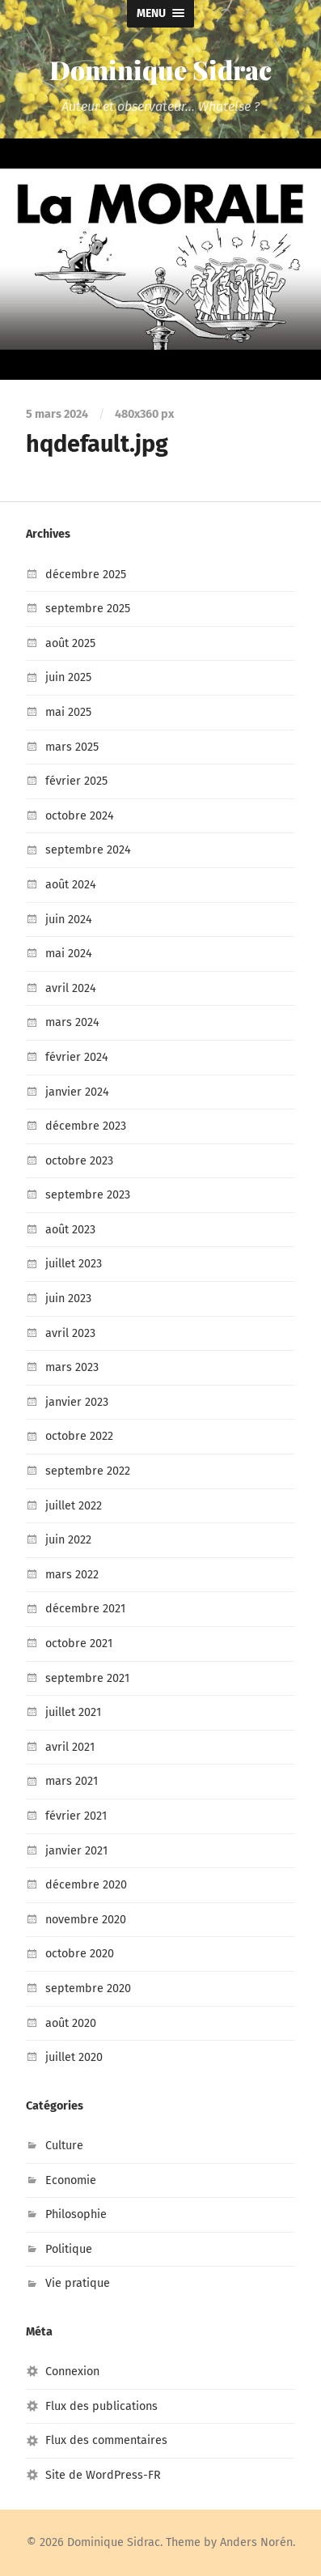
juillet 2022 (73, 1506)
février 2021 (76, 1816)
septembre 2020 (88, 1988)
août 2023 (70, 1230)
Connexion (72, 2371)
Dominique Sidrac (160, 69)
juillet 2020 (74, 2057)
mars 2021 (71, 1781)
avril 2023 (70, 1333)
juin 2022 (68, 1540)
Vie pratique (77, 2283)
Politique (68, 2249)
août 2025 (70, 643)
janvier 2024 (77, 1092)
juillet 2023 (73, 1264)
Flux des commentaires (106, 2440)
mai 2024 (68, 953)
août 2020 (70, 2023)
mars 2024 (72, 1022)
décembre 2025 (85, 574)
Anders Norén (256, 2542)
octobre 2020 (79, 1954)
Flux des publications (101, 2406)
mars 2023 (72, 1367)
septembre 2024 (88, 850)
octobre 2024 (79, 816)
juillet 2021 (73, 1712)
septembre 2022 (87, 1471)
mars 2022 (72, 1575)
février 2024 (76, 1057)
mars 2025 (72, 747)
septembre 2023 (87, 1195)
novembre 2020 (85, 1920)
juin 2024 (68, 919)
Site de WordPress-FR (103, 2475)
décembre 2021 (85, 1609)
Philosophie (76, 2214)
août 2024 (70, 885)
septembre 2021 (87, 1678)
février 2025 (76, 781)
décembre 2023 (85, 1126)
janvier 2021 (76, 1851)
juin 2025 (68, 677)
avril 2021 (70, 1747)
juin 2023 (68, 1298)
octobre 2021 (78, 1643)
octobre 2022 (79, 1436)
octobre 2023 (79, 1161)
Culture (64, 2145)
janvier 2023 (76, 1402)
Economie (70, 2180)
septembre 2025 (87, 608)
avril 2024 (70, 988)
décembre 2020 (86, 1885)
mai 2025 (68, 712)
